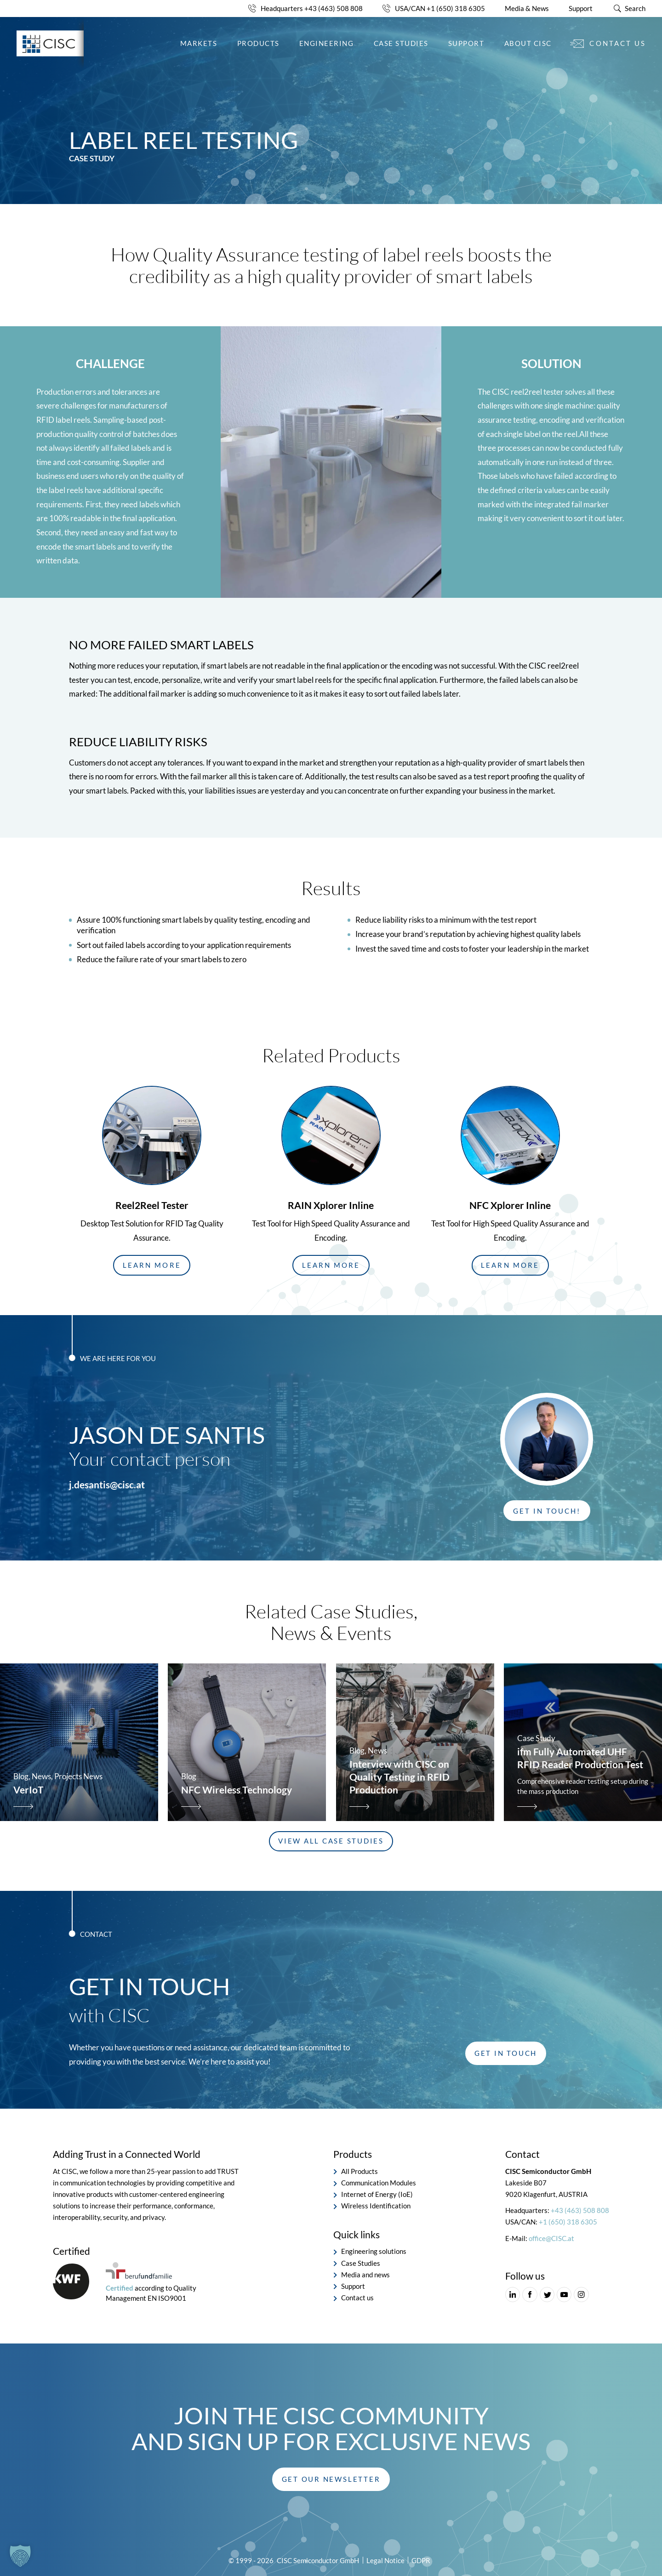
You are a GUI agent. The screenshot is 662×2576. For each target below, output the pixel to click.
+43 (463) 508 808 (580, 2210)
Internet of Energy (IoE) (377, 2194)
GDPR (420, 2560)
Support (581, 8)
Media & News (527, 8)
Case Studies (401, 43)
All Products (359, 2171)
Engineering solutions (373, 2251)
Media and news (365, 2274)
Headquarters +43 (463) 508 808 (312, 8)
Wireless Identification (376, 2206)
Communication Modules (378, 2183)
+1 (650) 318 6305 (568, 2222)
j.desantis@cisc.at (107, 1484)
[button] (151, 1265)
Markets (198, 43)
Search (635, 8)
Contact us (617, 43)
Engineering (326, 43)
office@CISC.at (551, 2238)
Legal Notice (385, 2560)
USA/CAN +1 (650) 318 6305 (440, 8)
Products (258, 43)
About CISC (528, 43)
